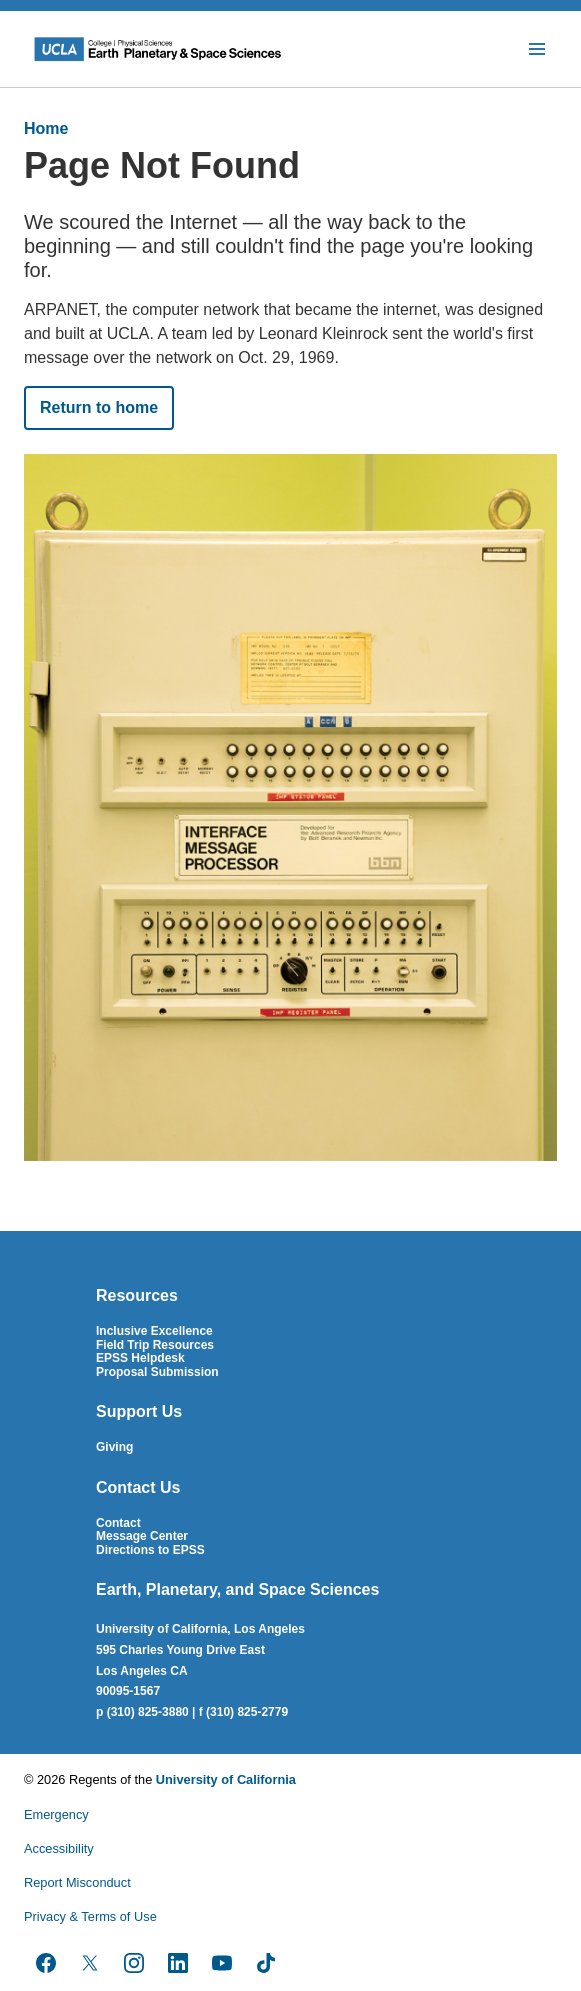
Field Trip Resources (155, 1345)
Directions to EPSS (150, 1550)
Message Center (142, 1536)
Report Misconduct (77, 1882)
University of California (226, 1779)
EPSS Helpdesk (140, 1358)
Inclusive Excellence (154, 1331)
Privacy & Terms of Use (90, 1916)
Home (46, 128)
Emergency (56, 1814)
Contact (118, 1523)
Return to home (99, 407)
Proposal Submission (157, 1372)
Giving (114, 1447)
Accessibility (59, 1848)
